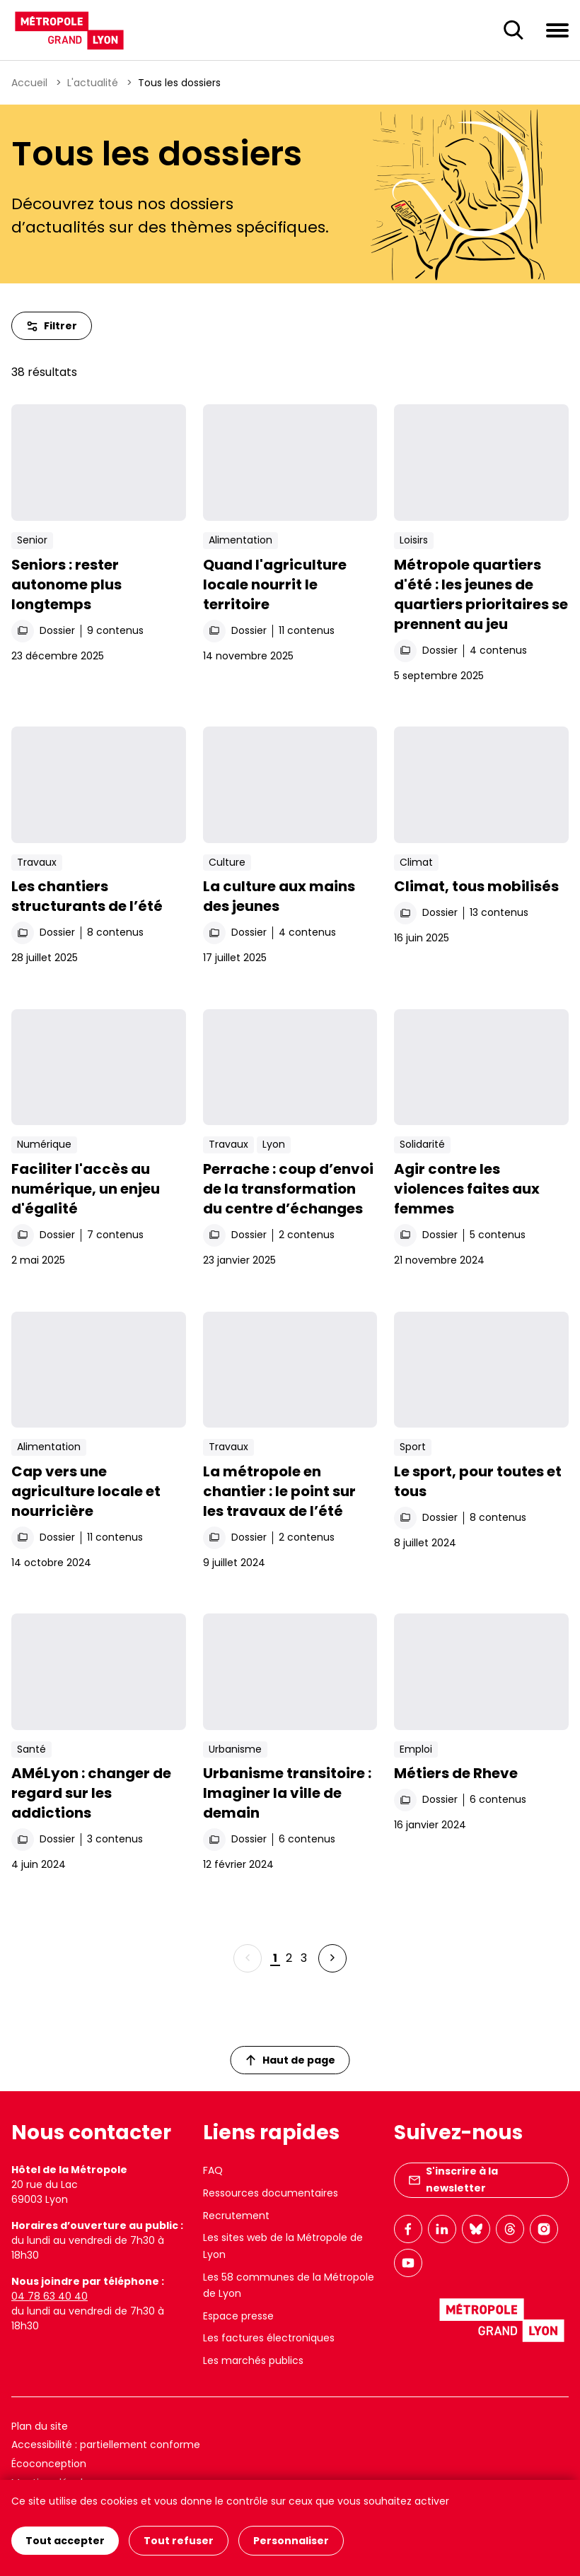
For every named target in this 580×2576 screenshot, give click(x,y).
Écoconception (48, 2464)
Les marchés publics (253, 2360)
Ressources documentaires (270, 2193)
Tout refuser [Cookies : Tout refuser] (179, 2541)
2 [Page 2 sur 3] (289, 1958)
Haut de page (290, 2060)
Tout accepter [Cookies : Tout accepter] (65, 2541)
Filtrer (51, 326)
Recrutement (236, 2216)
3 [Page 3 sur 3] (304, 1958)
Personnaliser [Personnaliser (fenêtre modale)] (291, 2541)
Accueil (29, 83)
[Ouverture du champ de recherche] (513, 30)
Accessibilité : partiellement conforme (105, 2444)
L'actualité (92, 83)
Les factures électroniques (269, 2338)
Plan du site (39, 2426)
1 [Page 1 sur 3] (275, 1958)
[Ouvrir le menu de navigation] (557, 29)
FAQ (213, 2170)
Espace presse (238, 2316)
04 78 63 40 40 (49, 2296)
